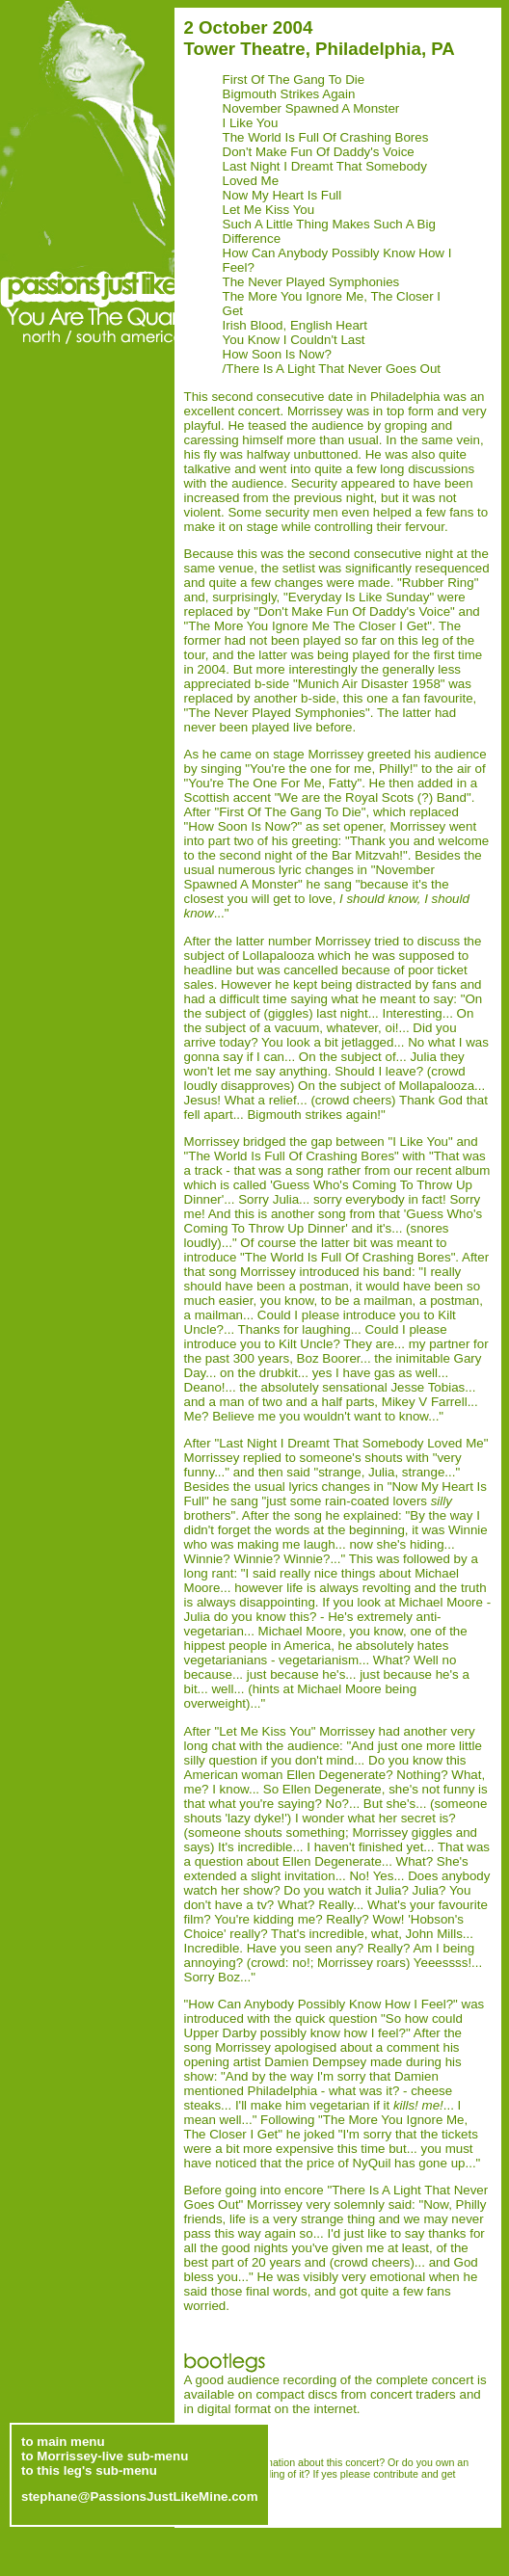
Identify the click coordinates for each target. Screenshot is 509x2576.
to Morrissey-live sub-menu (104, 2441)
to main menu (63, 2427)
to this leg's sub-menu (89, 2456)
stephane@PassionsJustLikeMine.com (139, 2482)
